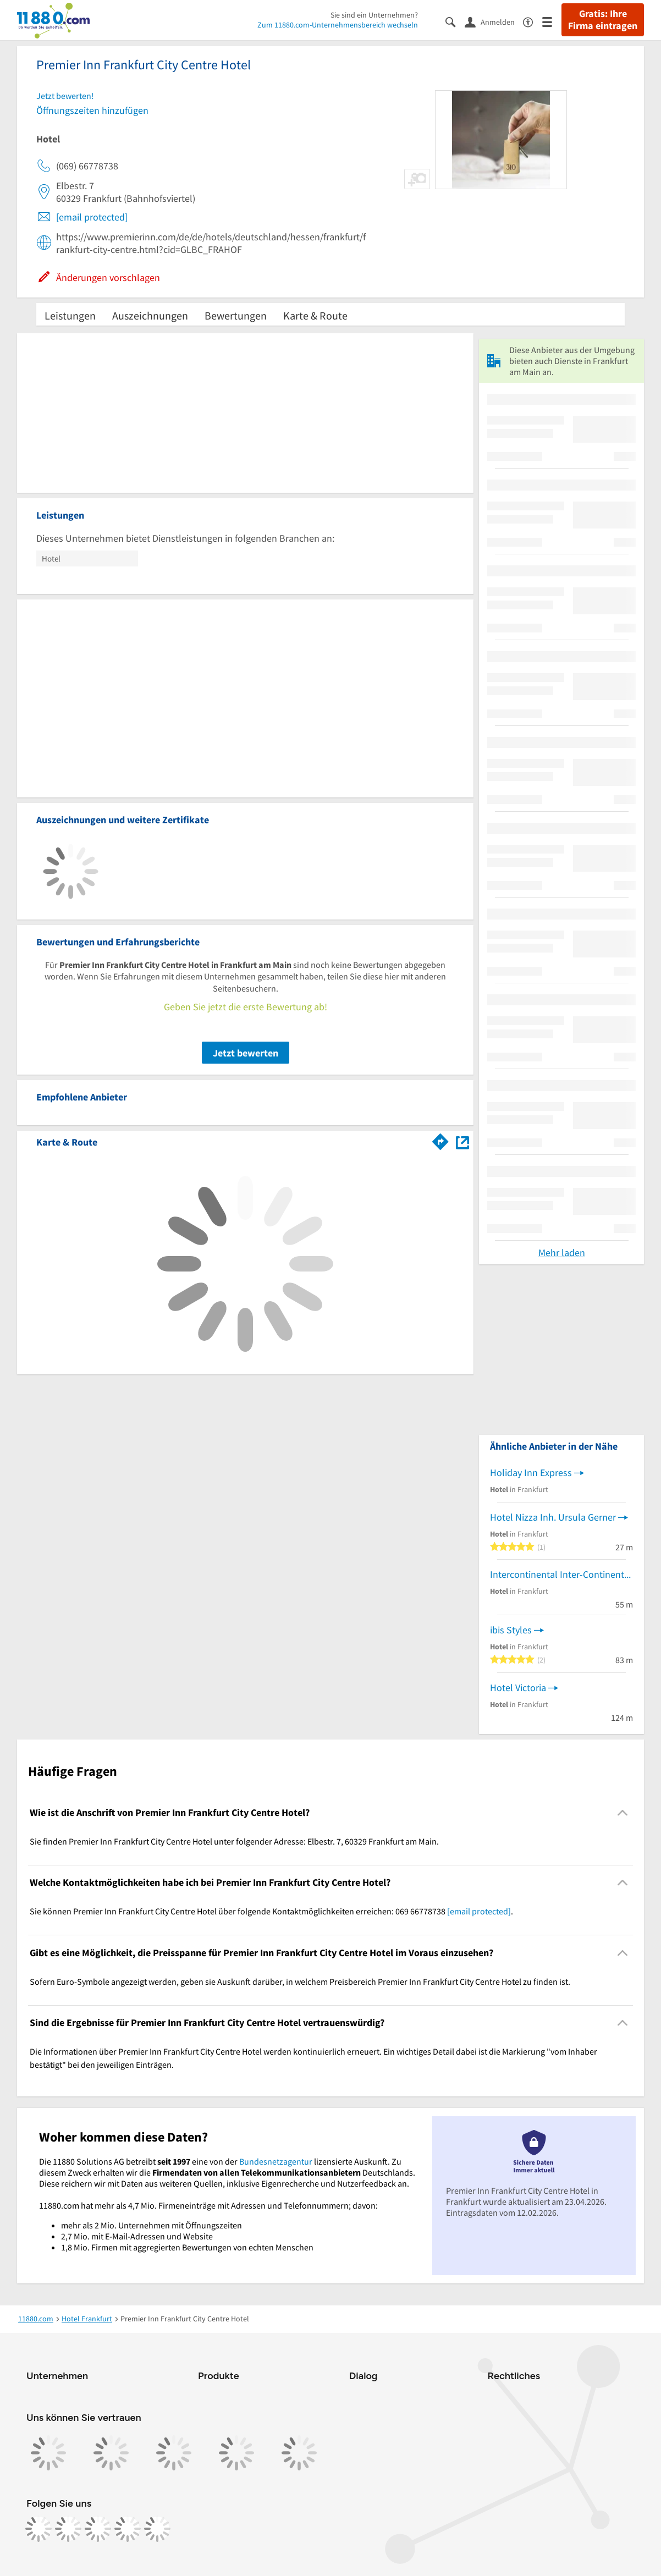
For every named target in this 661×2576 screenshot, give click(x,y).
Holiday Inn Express (531, 1472)
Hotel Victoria (518, 1687)
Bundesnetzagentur (275, 2161)
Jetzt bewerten (245, 1053)
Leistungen (70, 315)
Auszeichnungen (150, 315)
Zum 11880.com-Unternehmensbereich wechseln (337, 25)
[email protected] (92, 217)
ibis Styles (511, 1629)
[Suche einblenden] (455, 21)
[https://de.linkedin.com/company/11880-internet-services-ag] (127, 2529)
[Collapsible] (623, 1812)
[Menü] (551, 21)
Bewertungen (236, 315)
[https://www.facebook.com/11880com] (38, 2529)
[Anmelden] (494, 21)
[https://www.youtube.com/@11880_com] (157, 2529)
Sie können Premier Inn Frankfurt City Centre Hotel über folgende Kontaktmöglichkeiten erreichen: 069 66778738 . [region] (271, 1911)
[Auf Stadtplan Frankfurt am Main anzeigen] (462, 1141)
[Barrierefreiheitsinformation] (532, 21)
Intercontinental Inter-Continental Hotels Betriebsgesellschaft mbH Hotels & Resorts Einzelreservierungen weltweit (561, 1574)
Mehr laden (561, 1252)
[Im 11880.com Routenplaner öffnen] (440, 1140)
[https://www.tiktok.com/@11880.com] (98, 2529)
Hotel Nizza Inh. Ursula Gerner (553, 1517)
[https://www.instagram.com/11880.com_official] (68, 2529)
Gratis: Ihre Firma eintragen (602, 19)
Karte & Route (315, 315)
